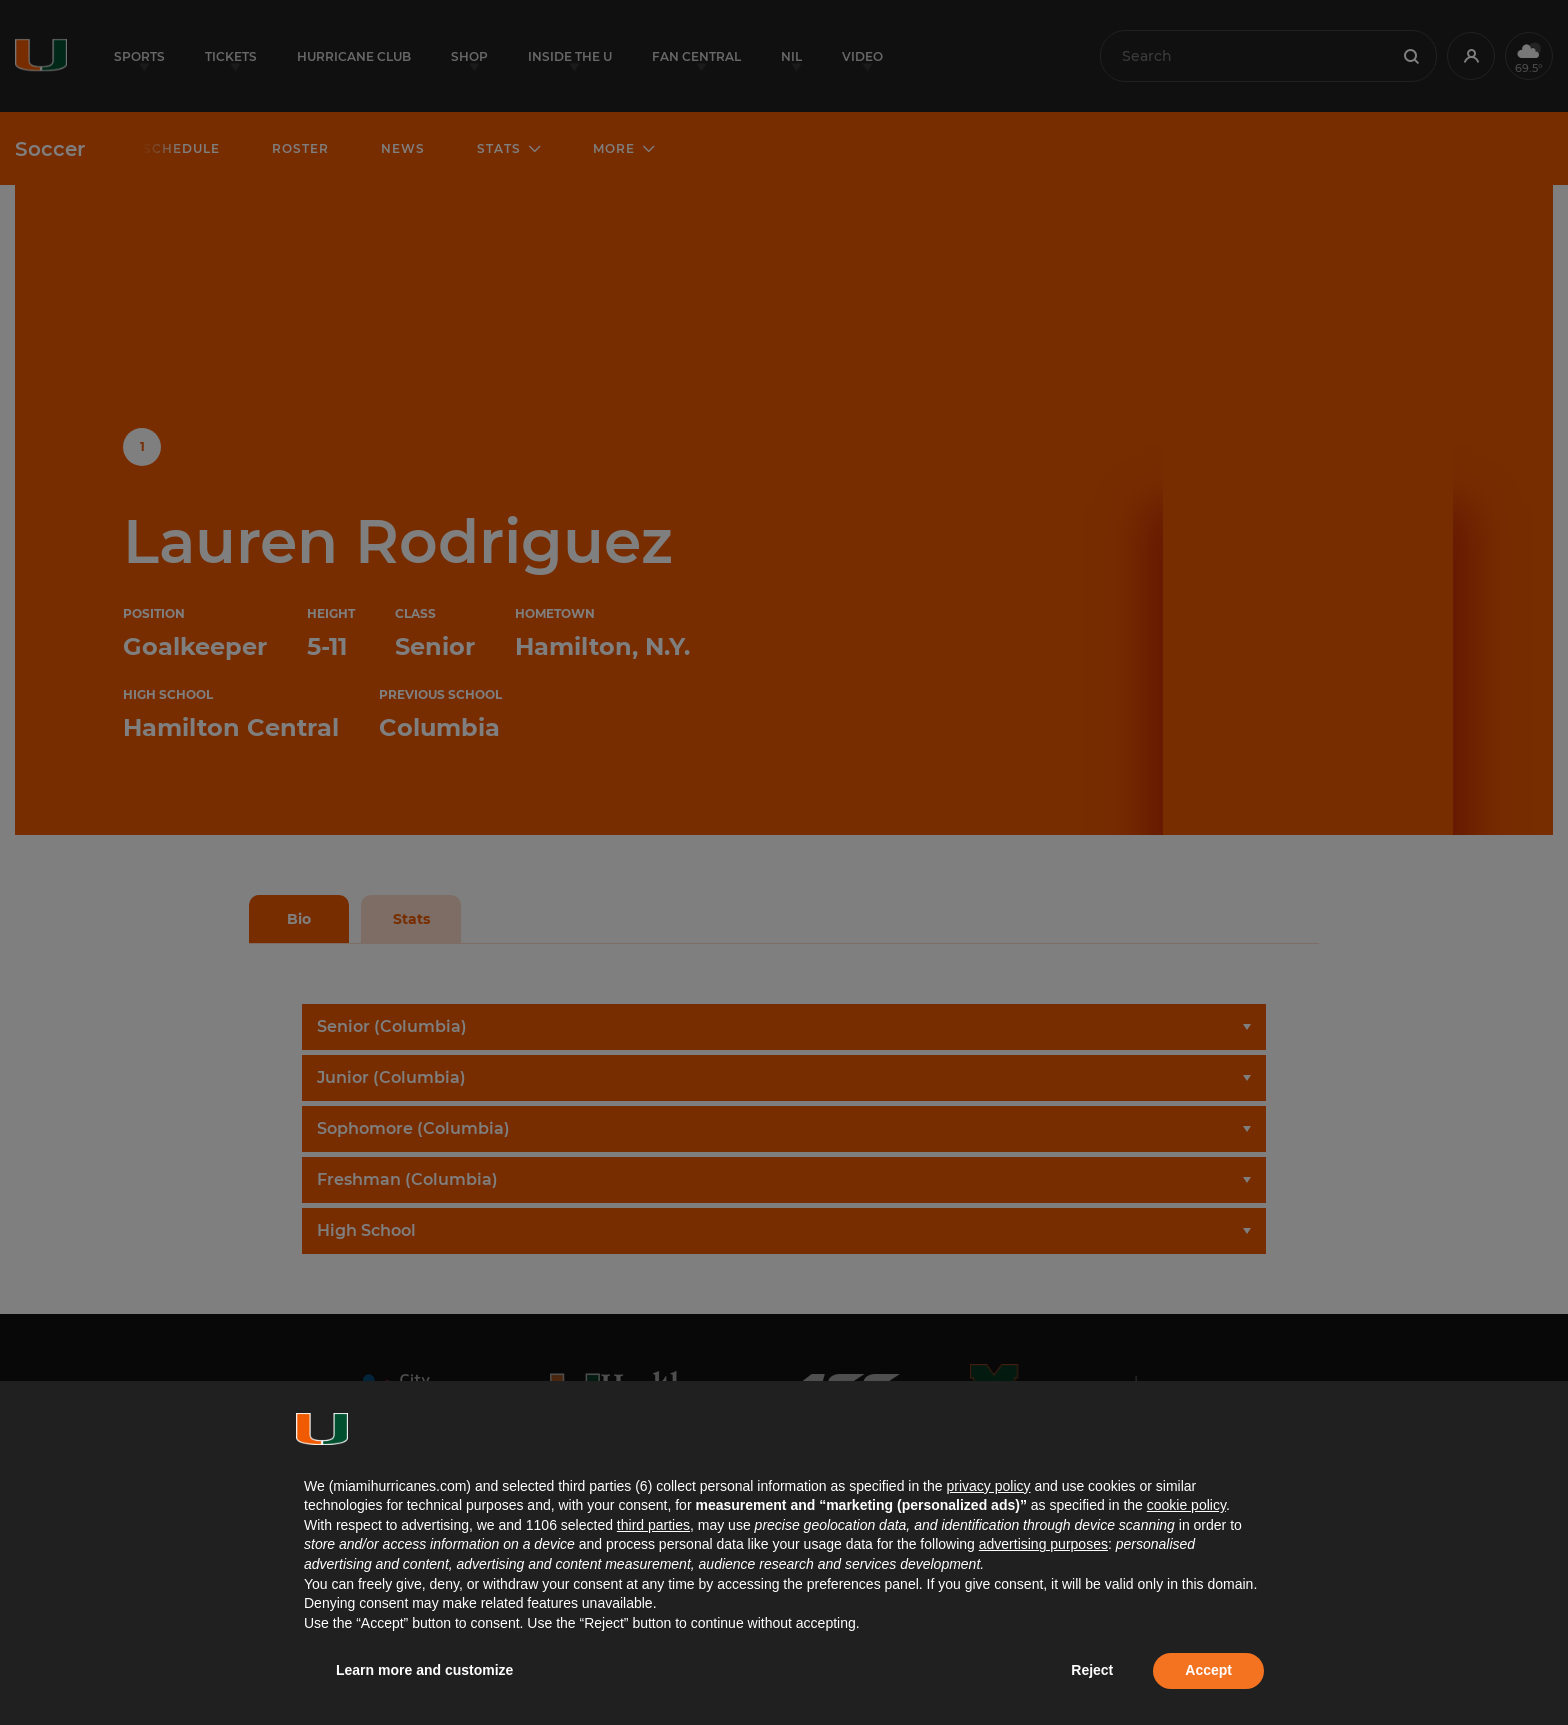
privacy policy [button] (988, 1486)
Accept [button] (1208, 1670)
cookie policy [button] (1186, 1505)
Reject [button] (1092, 1670)
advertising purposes (1043, 1544)
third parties (653, 1525)
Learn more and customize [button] (424, 1670)
